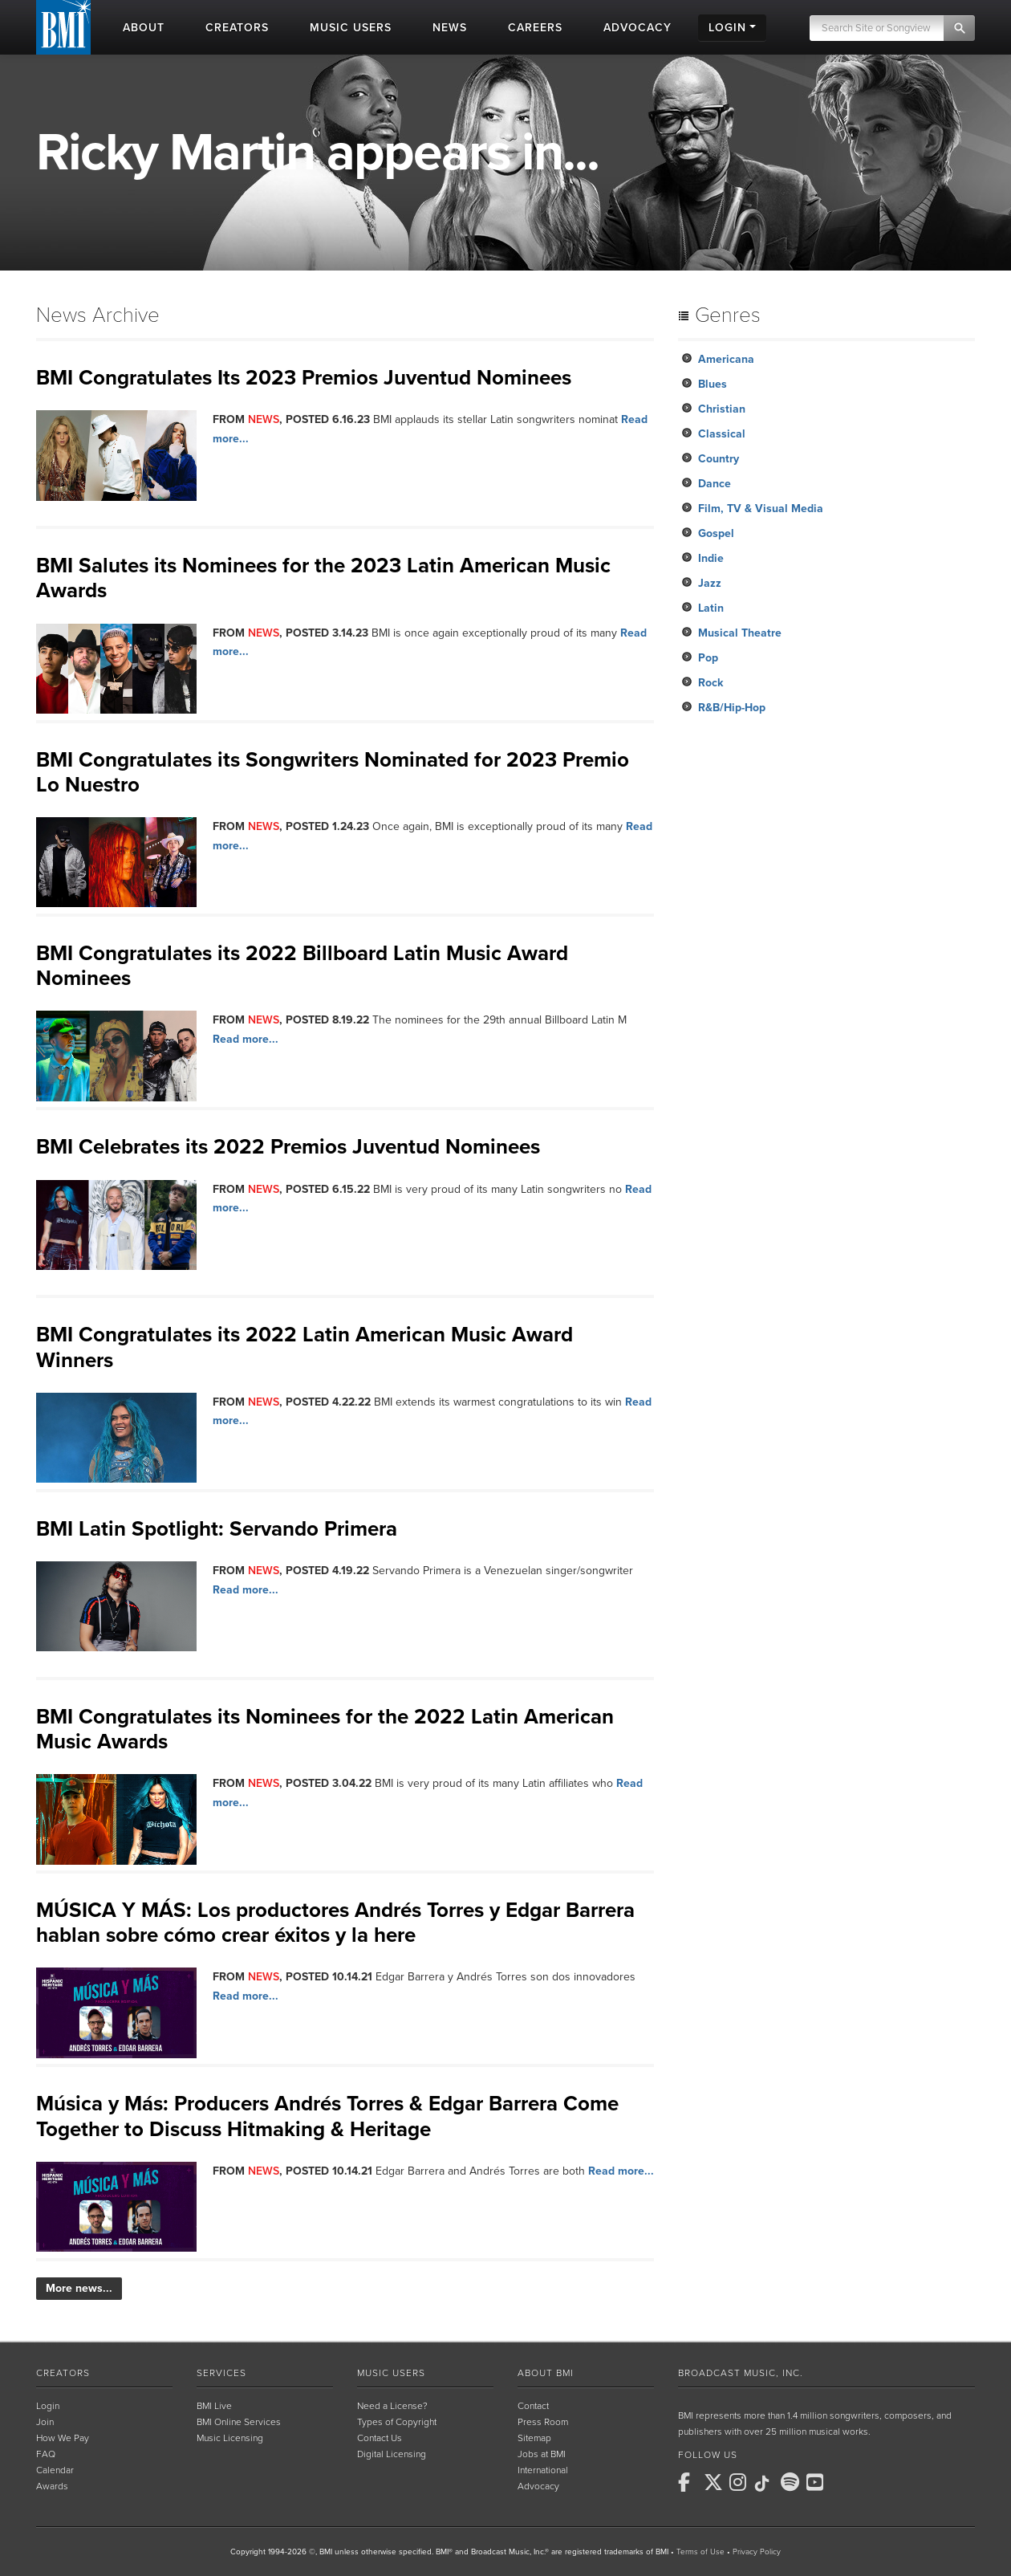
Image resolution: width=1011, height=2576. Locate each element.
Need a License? (392, 2405)
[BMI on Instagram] (740, 2482)
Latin (711, 608)
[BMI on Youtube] (817, 2482)
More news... (79, 2288)
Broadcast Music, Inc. (740, 2373)
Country (718, 459)
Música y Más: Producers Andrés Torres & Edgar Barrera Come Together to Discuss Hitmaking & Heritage (327, 2116)
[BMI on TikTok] (766, 2483)
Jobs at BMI (542, 2454)
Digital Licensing (391, 2454)
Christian (721, 409)
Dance (714, 483)
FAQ (45, 2454)
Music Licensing (230, 2438)
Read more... (245, 1039)
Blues (712, 384)
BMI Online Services (239, 2421)
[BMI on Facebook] (689, 2482)
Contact (533, 2405)
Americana (726, 359)
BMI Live (214, 2405)
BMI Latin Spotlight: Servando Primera (216, 1528)
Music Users (391, 2373)
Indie (711, 558)
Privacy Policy (757, 2552)
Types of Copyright (396, 2421)
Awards (52, 2486)
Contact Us (379, 2438)
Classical (721, 434)
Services (221, 2373)
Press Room (543, 2421)
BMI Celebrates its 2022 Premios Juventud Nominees (288, 1146)
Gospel (716, 533)
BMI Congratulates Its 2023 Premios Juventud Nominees (303, 377)
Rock (710, 683)
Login (47, 2405)
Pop (708, 658)
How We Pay (62, 2438)
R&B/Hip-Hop (731, 707)
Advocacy (538, 2486)
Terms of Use (700, 2552)
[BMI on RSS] (843, 2482)
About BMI (546, 2373)
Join (45, 2421)
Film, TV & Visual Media (760, 508)
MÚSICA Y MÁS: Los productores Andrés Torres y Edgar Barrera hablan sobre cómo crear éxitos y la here (335, 1922)
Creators (63, 2373)
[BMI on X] (715, 2482)
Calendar (55, 2470)
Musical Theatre (740, 633)
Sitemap (534, 2438)
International (543, 2470)
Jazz (709, 583)
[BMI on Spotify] (792, 2482)
